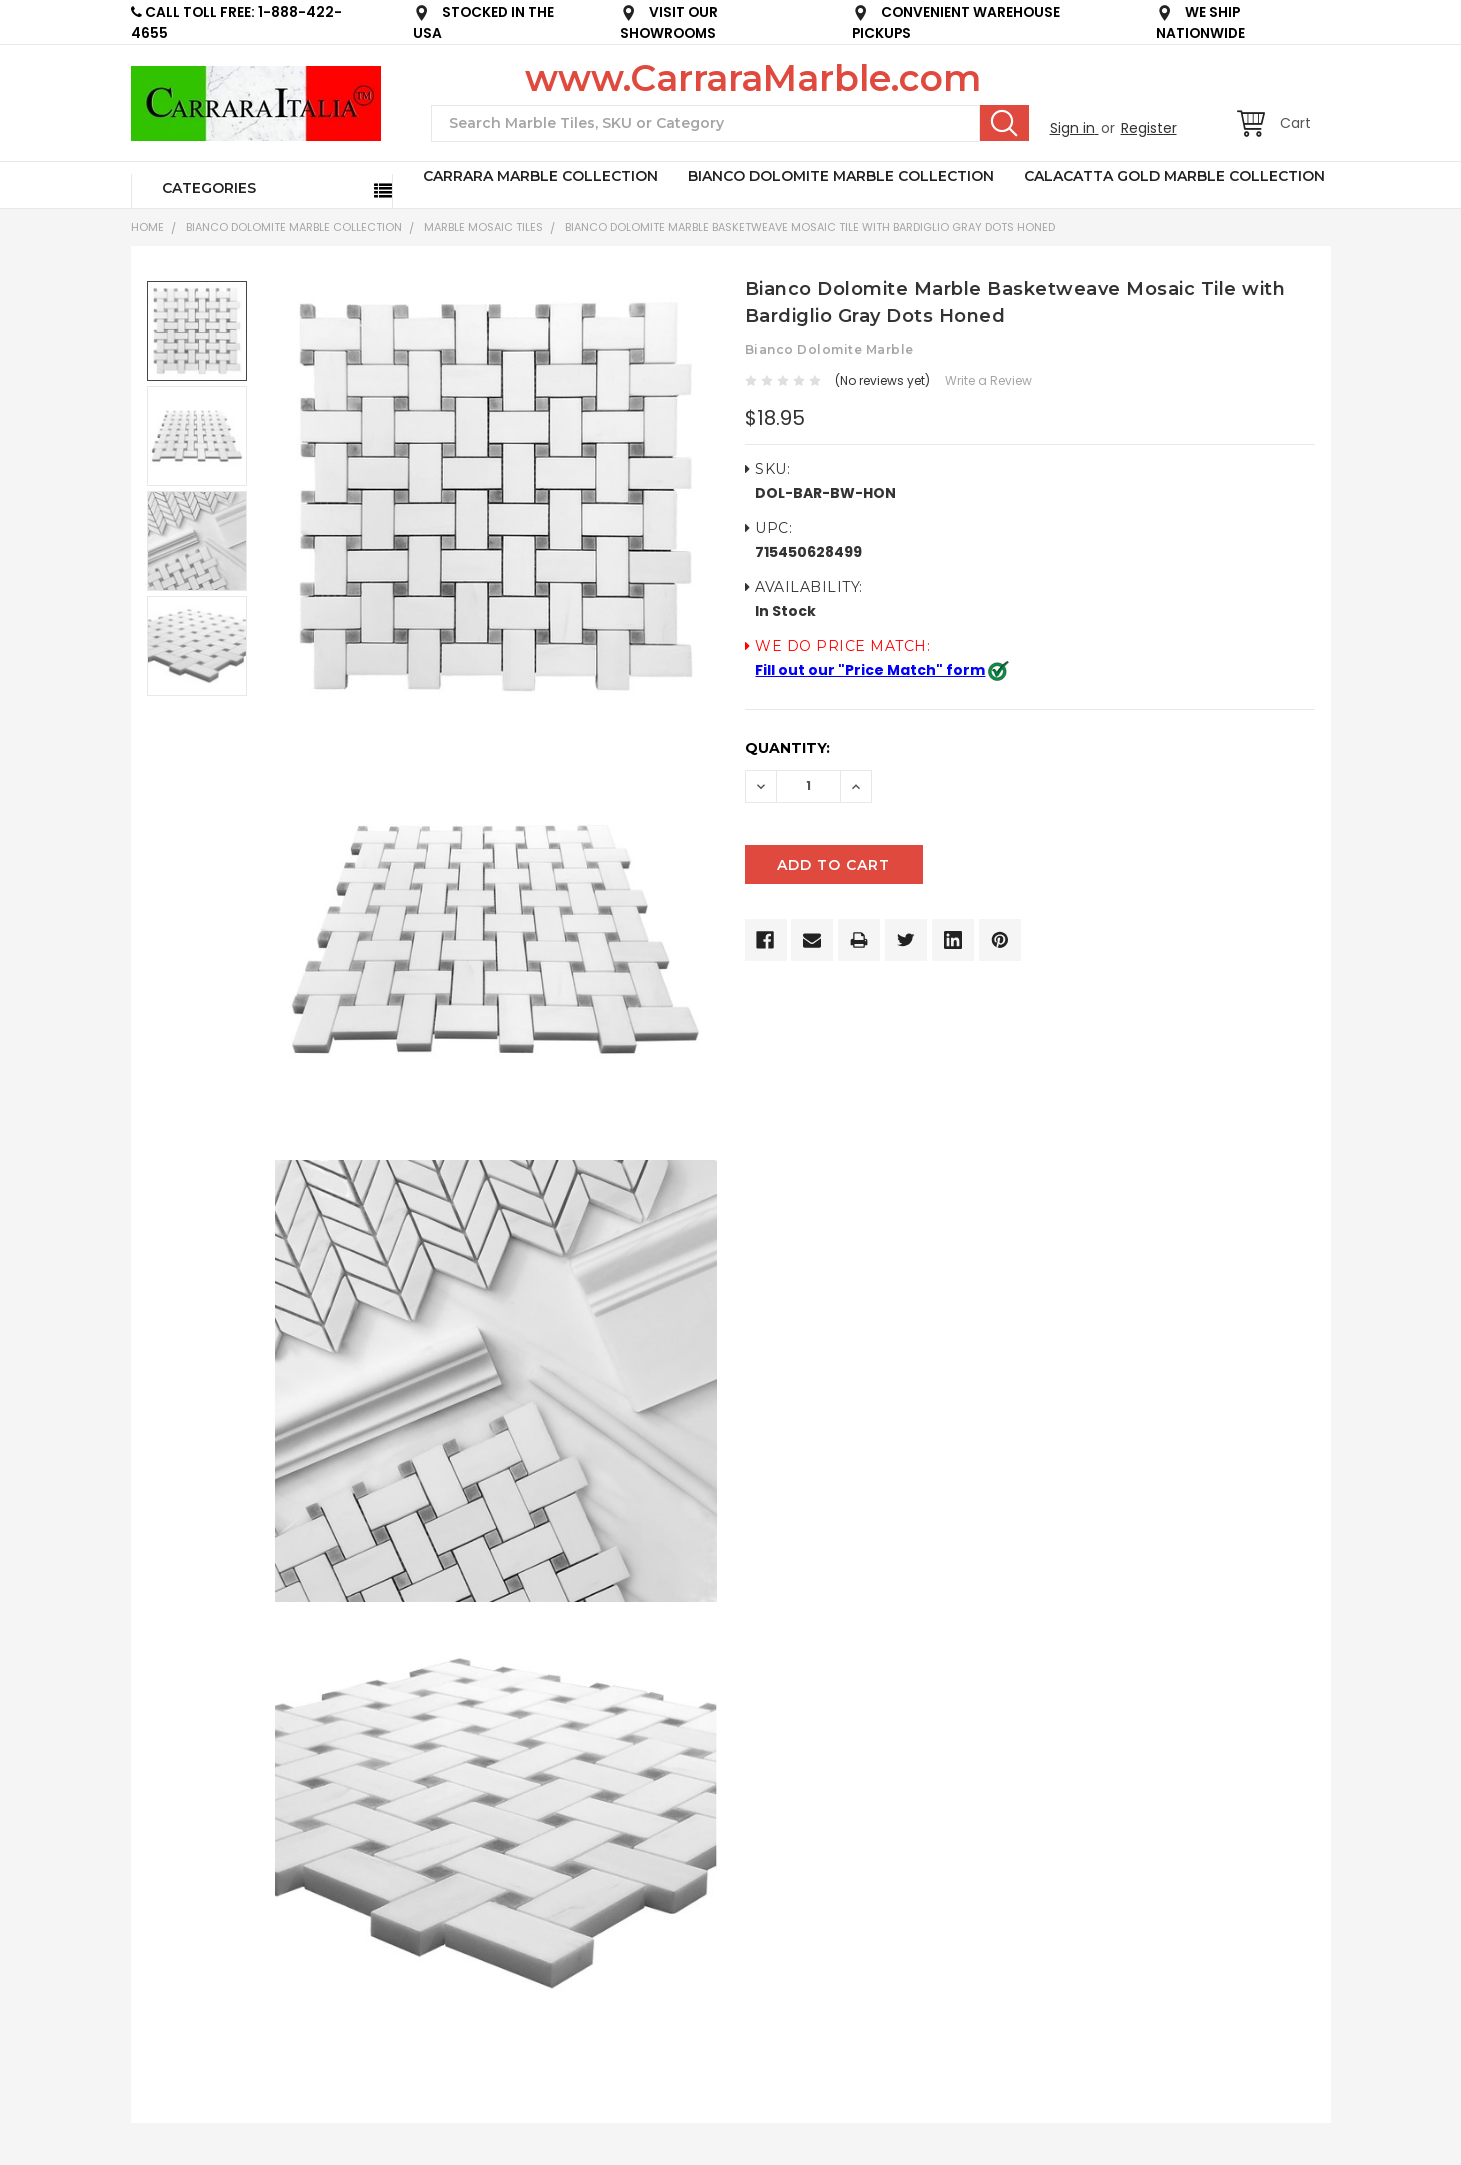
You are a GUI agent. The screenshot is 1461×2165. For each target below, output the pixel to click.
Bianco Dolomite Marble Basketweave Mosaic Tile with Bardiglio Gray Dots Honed (810, 227)
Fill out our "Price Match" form (870, 670)
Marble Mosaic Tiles (483, 227)
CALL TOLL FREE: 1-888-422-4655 (236, 23)
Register (1149, 128)
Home (147, 227)
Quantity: (787, 748)
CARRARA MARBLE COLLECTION (540, 176)
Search (1004, 123)
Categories (209, 188)
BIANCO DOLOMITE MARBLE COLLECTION (841, 176)
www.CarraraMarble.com (753, 78)
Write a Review (988, 380)
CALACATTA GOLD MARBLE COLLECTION (1174, 176)
